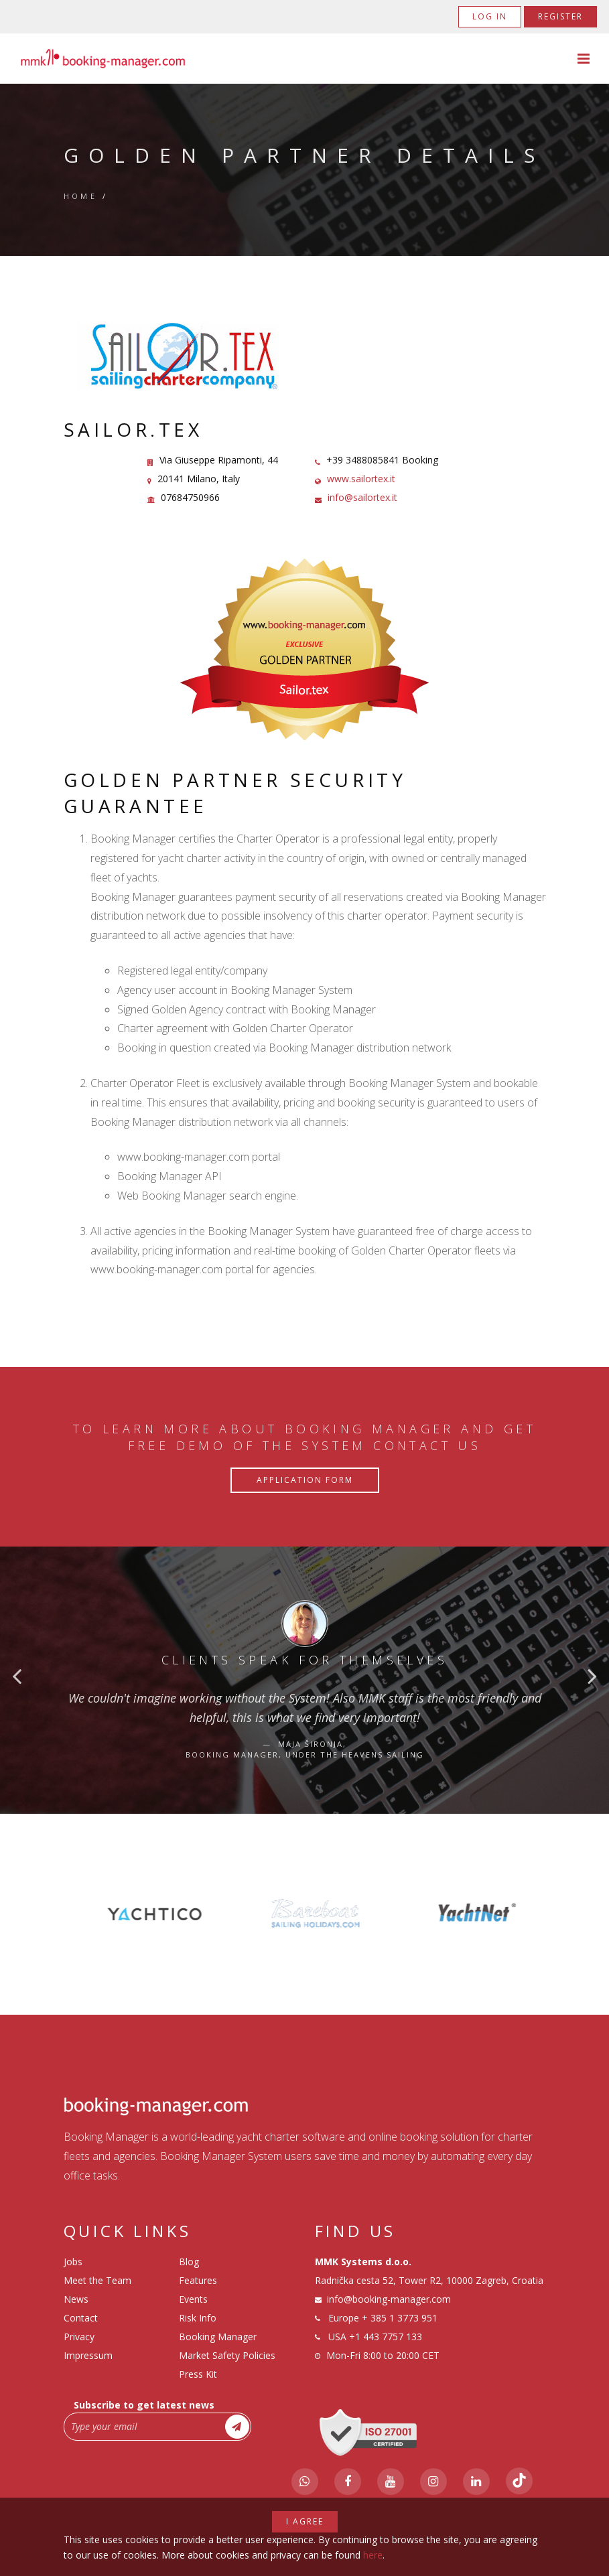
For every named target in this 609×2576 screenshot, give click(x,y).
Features (198, 2280)
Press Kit (198, 2374)
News (76, 2299)
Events (193, 2299)
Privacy (79, 2336)
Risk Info (197, 2317)
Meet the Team (97, 2280)
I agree (305, 2521)
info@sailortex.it (362, 497)
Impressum (88, 2355)
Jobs (73, 2261)
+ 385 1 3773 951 (399, 2317)
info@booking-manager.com (389, 2299)
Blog (189, 2261)
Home (81, 196)
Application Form (305, 1480)
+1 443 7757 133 (385, 2336)
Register (560, 16)
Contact (81, 2317)
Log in (489, 16)
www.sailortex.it (361, 478)
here (373, 2555)
